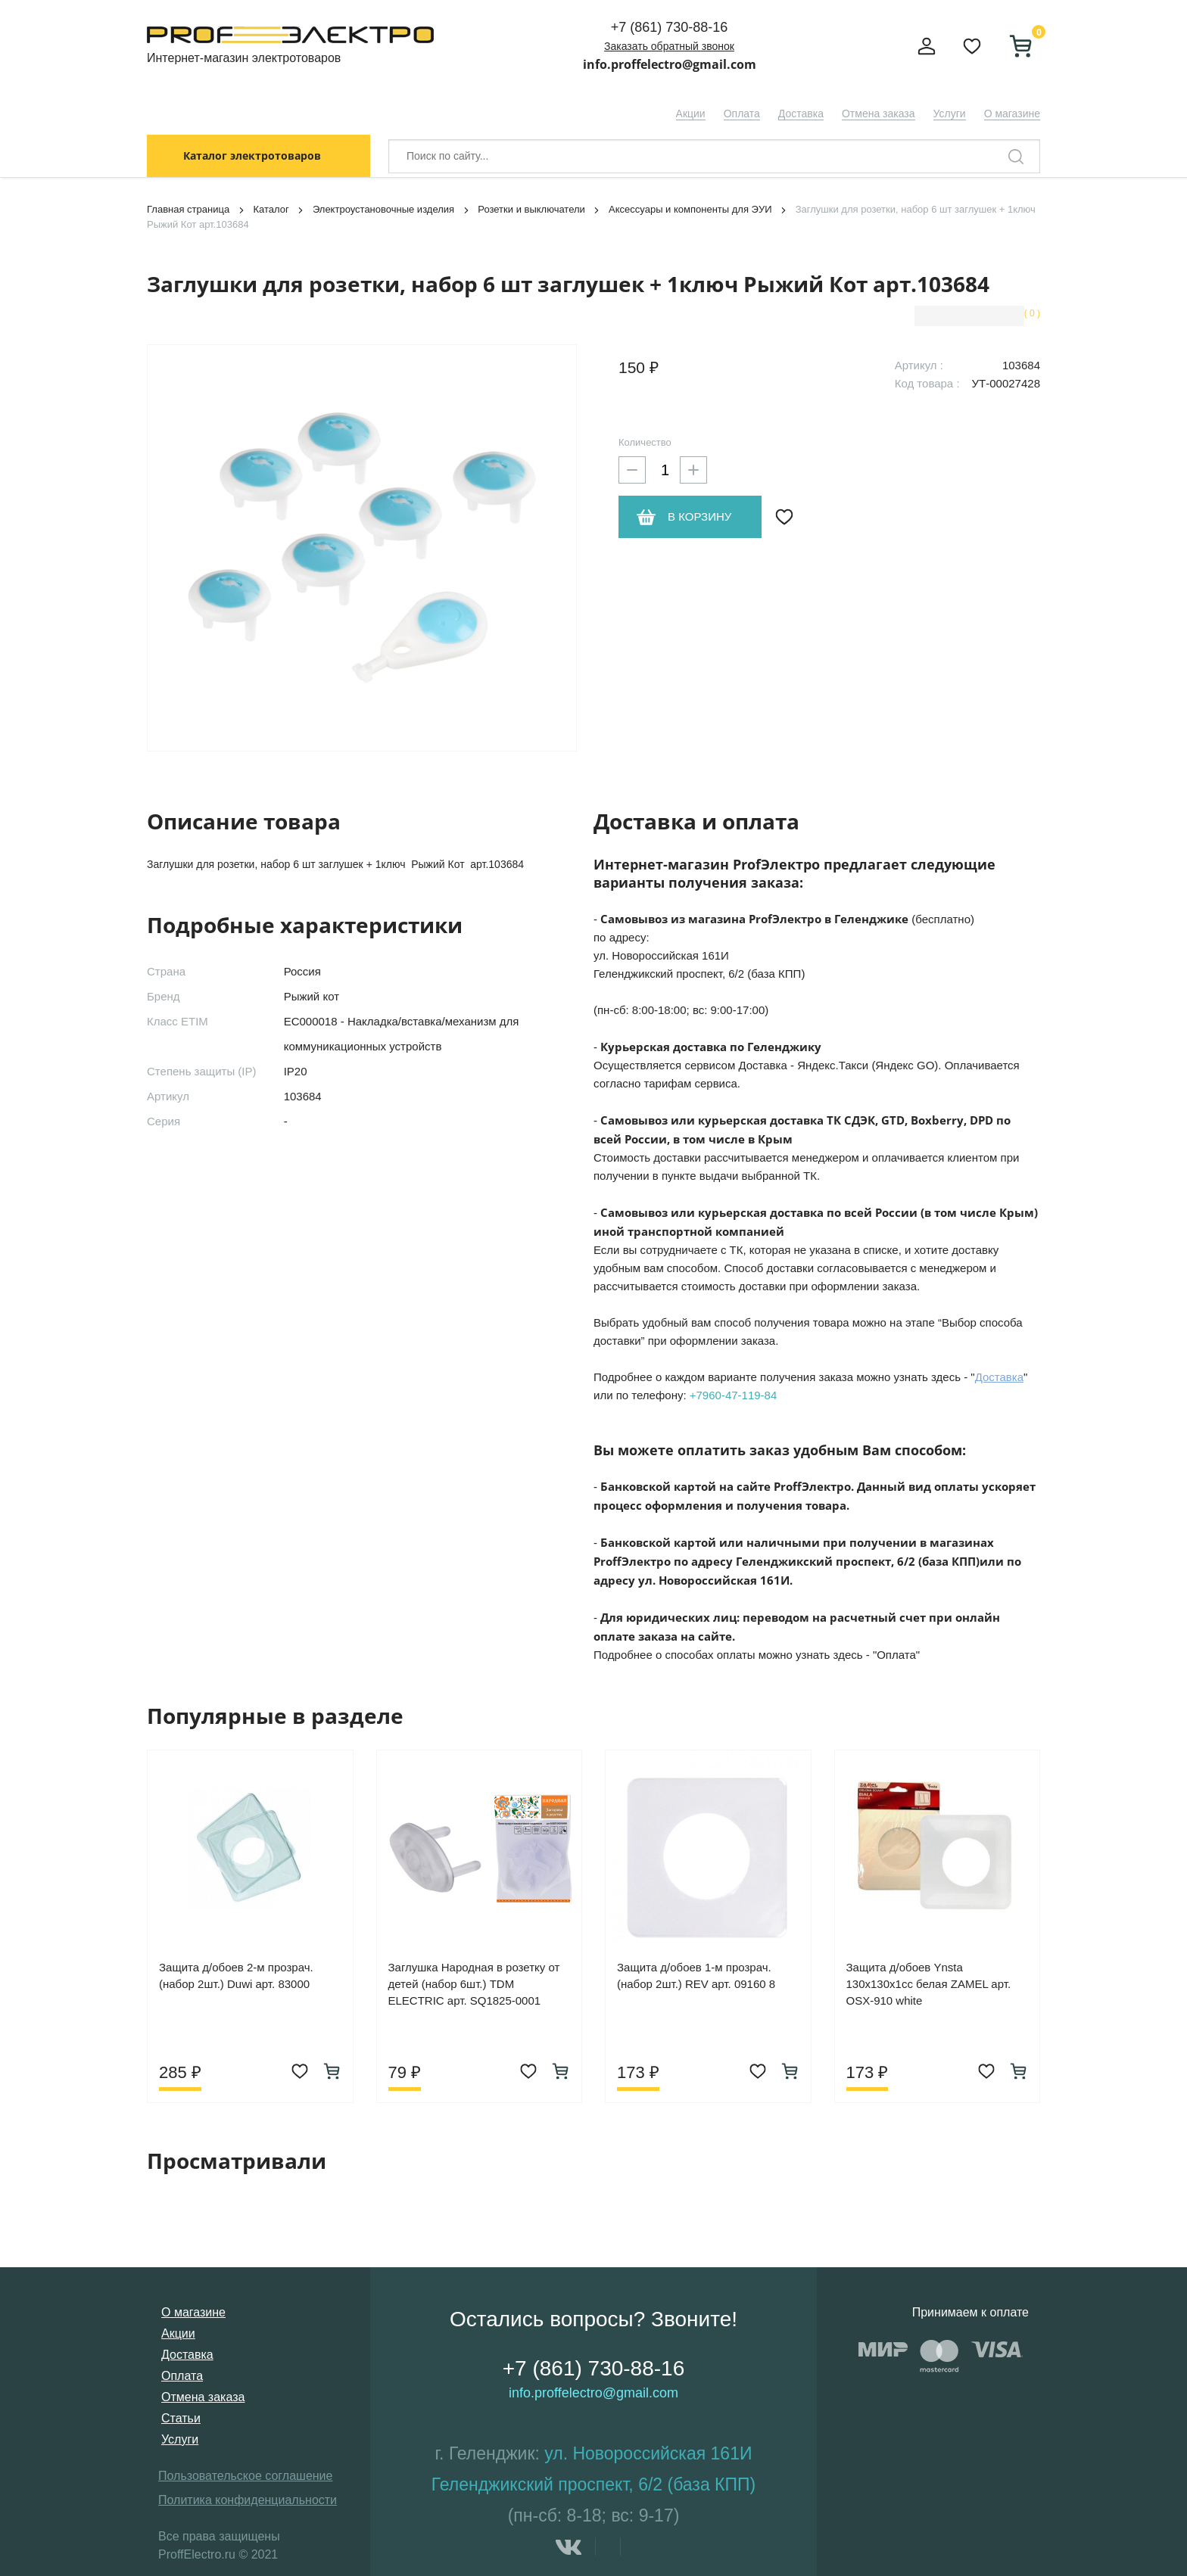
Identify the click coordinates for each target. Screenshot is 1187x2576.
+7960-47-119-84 (733, 1395)
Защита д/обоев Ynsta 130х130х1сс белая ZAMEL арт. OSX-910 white (928, 1984)
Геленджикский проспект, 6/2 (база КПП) (593, 2484)
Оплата (742, 113)
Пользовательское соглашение (245, 2475)
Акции (691, 113)
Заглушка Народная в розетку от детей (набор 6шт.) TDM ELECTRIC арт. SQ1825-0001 (474, 1984)
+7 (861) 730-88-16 (669, 27)
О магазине (1012, 113)
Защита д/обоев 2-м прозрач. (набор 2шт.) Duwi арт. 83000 (236, 1975)
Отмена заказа (878, 113)
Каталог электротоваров (252, 155)
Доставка (801, 113)
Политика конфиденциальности (247, 2500)
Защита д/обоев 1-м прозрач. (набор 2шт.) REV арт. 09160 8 (696, 1975)
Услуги (949, 113)
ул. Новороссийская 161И (648, 2453)
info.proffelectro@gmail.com (669, 64)
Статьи (181, 2418)
